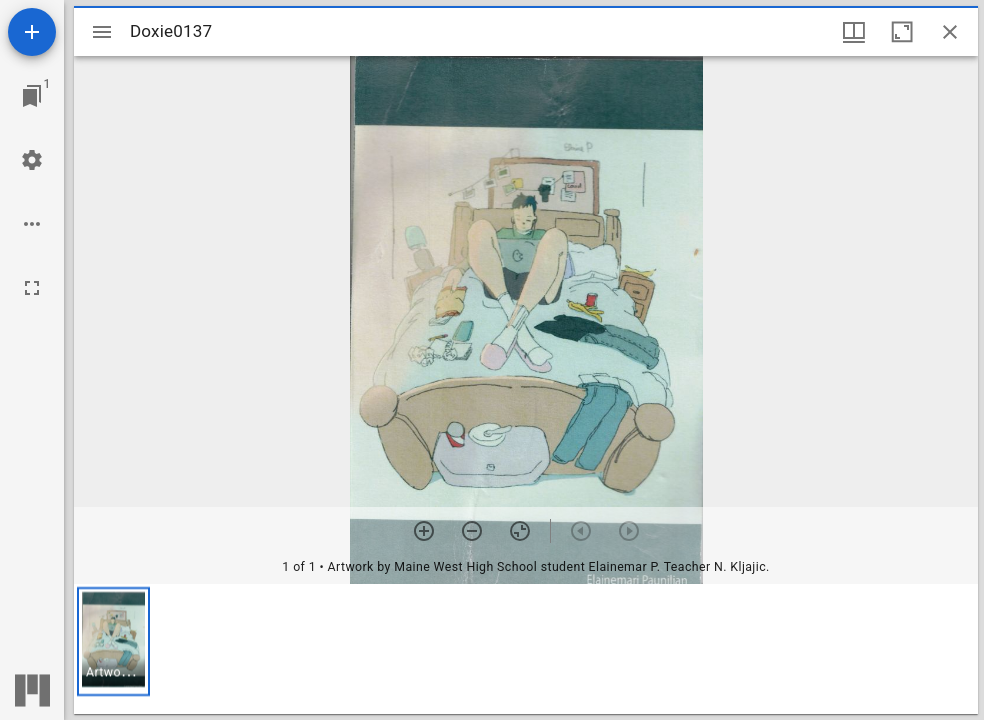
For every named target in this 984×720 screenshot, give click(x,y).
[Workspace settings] (32, 160)
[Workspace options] (32, 224)
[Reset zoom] (520, 531)
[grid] (526, 649)
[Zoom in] (424, 531)
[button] (113, 641)
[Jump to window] (32, 96)
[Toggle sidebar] (102, 32)
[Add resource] (32, 32)
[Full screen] (32, 288)
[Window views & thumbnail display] (854, 32)
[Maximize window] (902, 32)
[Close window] (950, 32)
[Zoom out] (472, 531)
